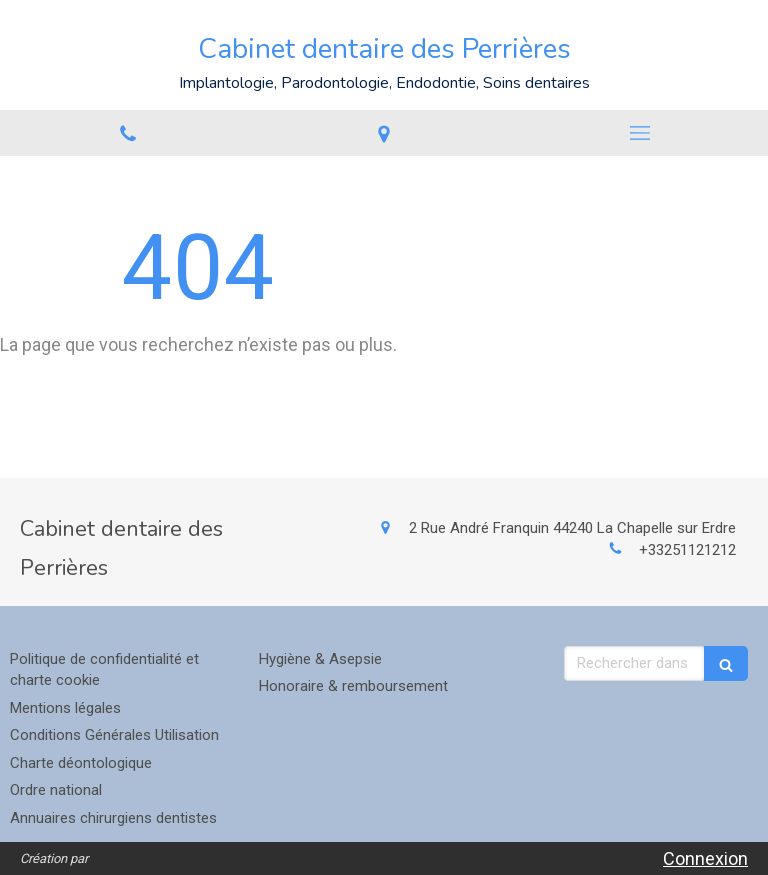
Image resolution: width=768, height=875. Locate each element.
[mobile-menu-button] (640, 133)
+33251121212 (687, 550)
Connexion (705, 858)
